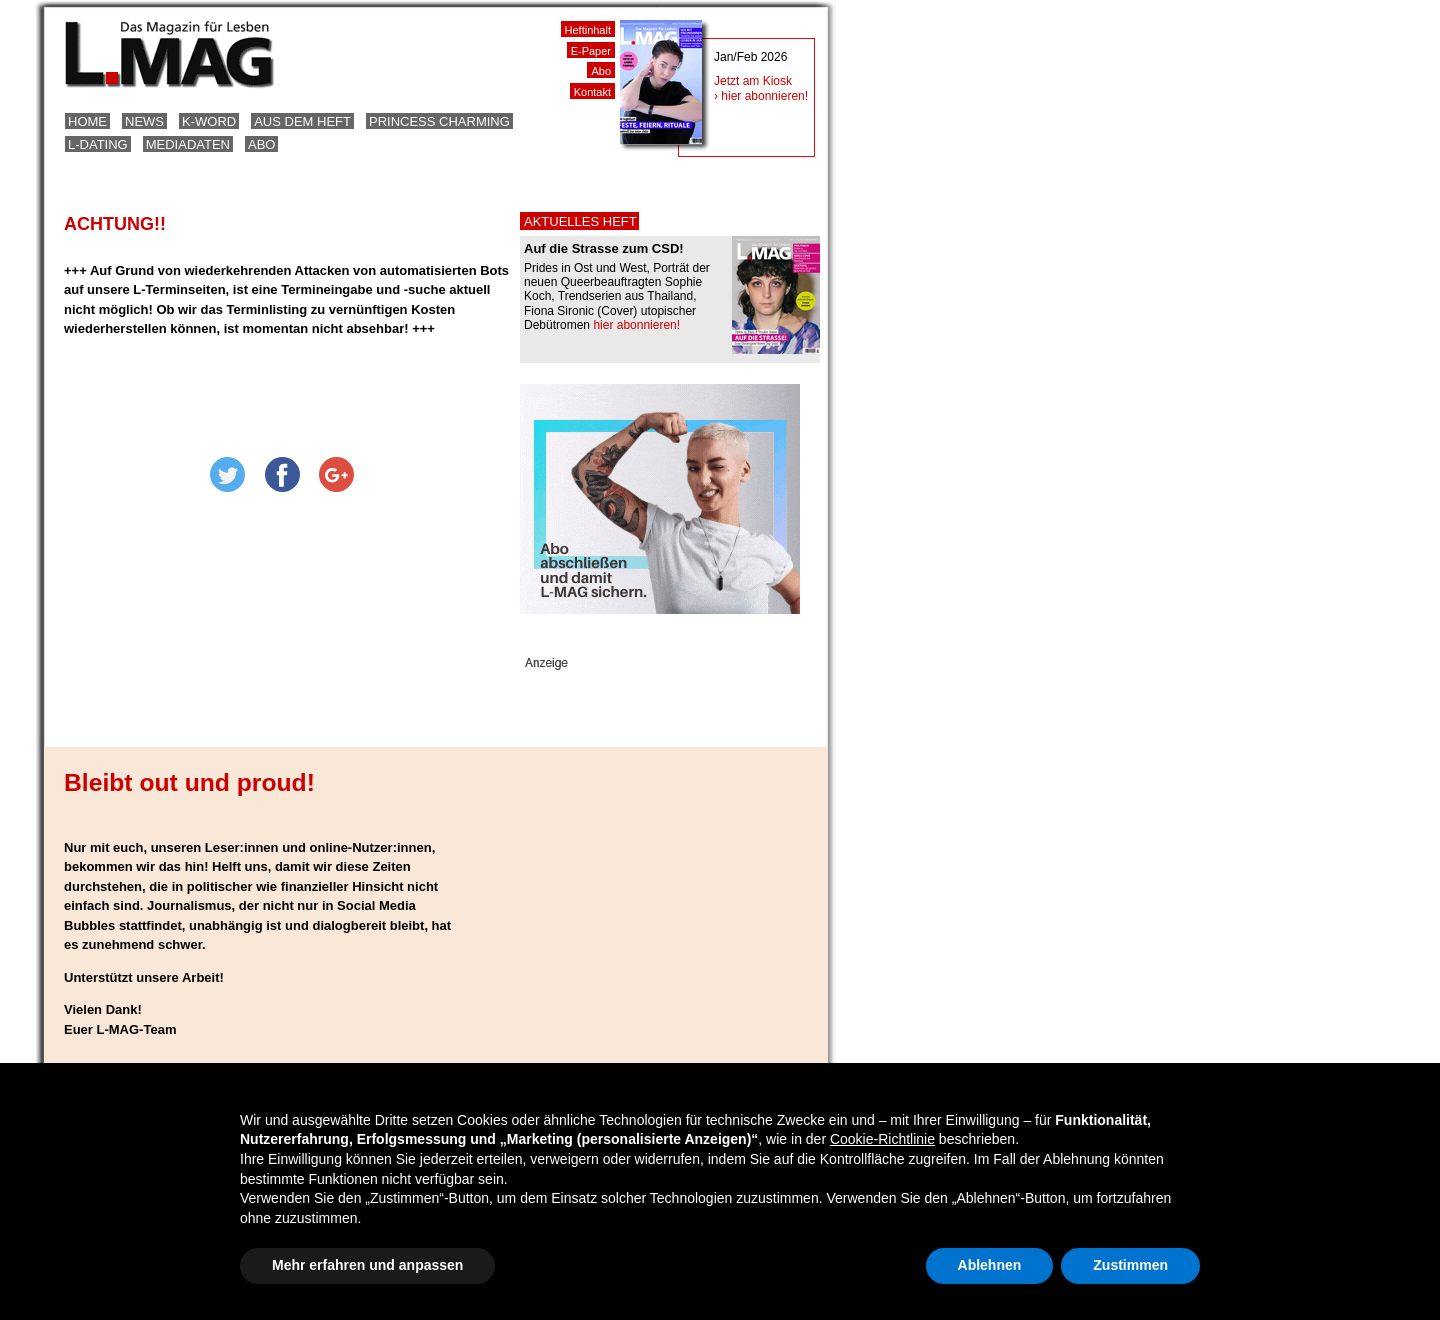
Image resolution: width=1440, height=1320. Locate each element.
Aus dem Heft (302, 121)
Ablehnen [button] (990, 1265)
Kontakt (592, 92)
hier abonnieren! (636, 325)
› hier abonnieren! (761, 96)
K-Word (209, 121)
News (144, 121)
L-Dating (98, 144)
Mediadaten (188, 144)
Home (87, 121)
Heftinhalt (588, 30)
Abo (261, 144)
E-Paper (591, 51)
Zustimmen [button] (1130, 1265)
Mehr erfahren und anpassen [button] (367, 1265)
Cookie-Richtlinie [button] (882, 1139)
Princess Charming (439, 121)
